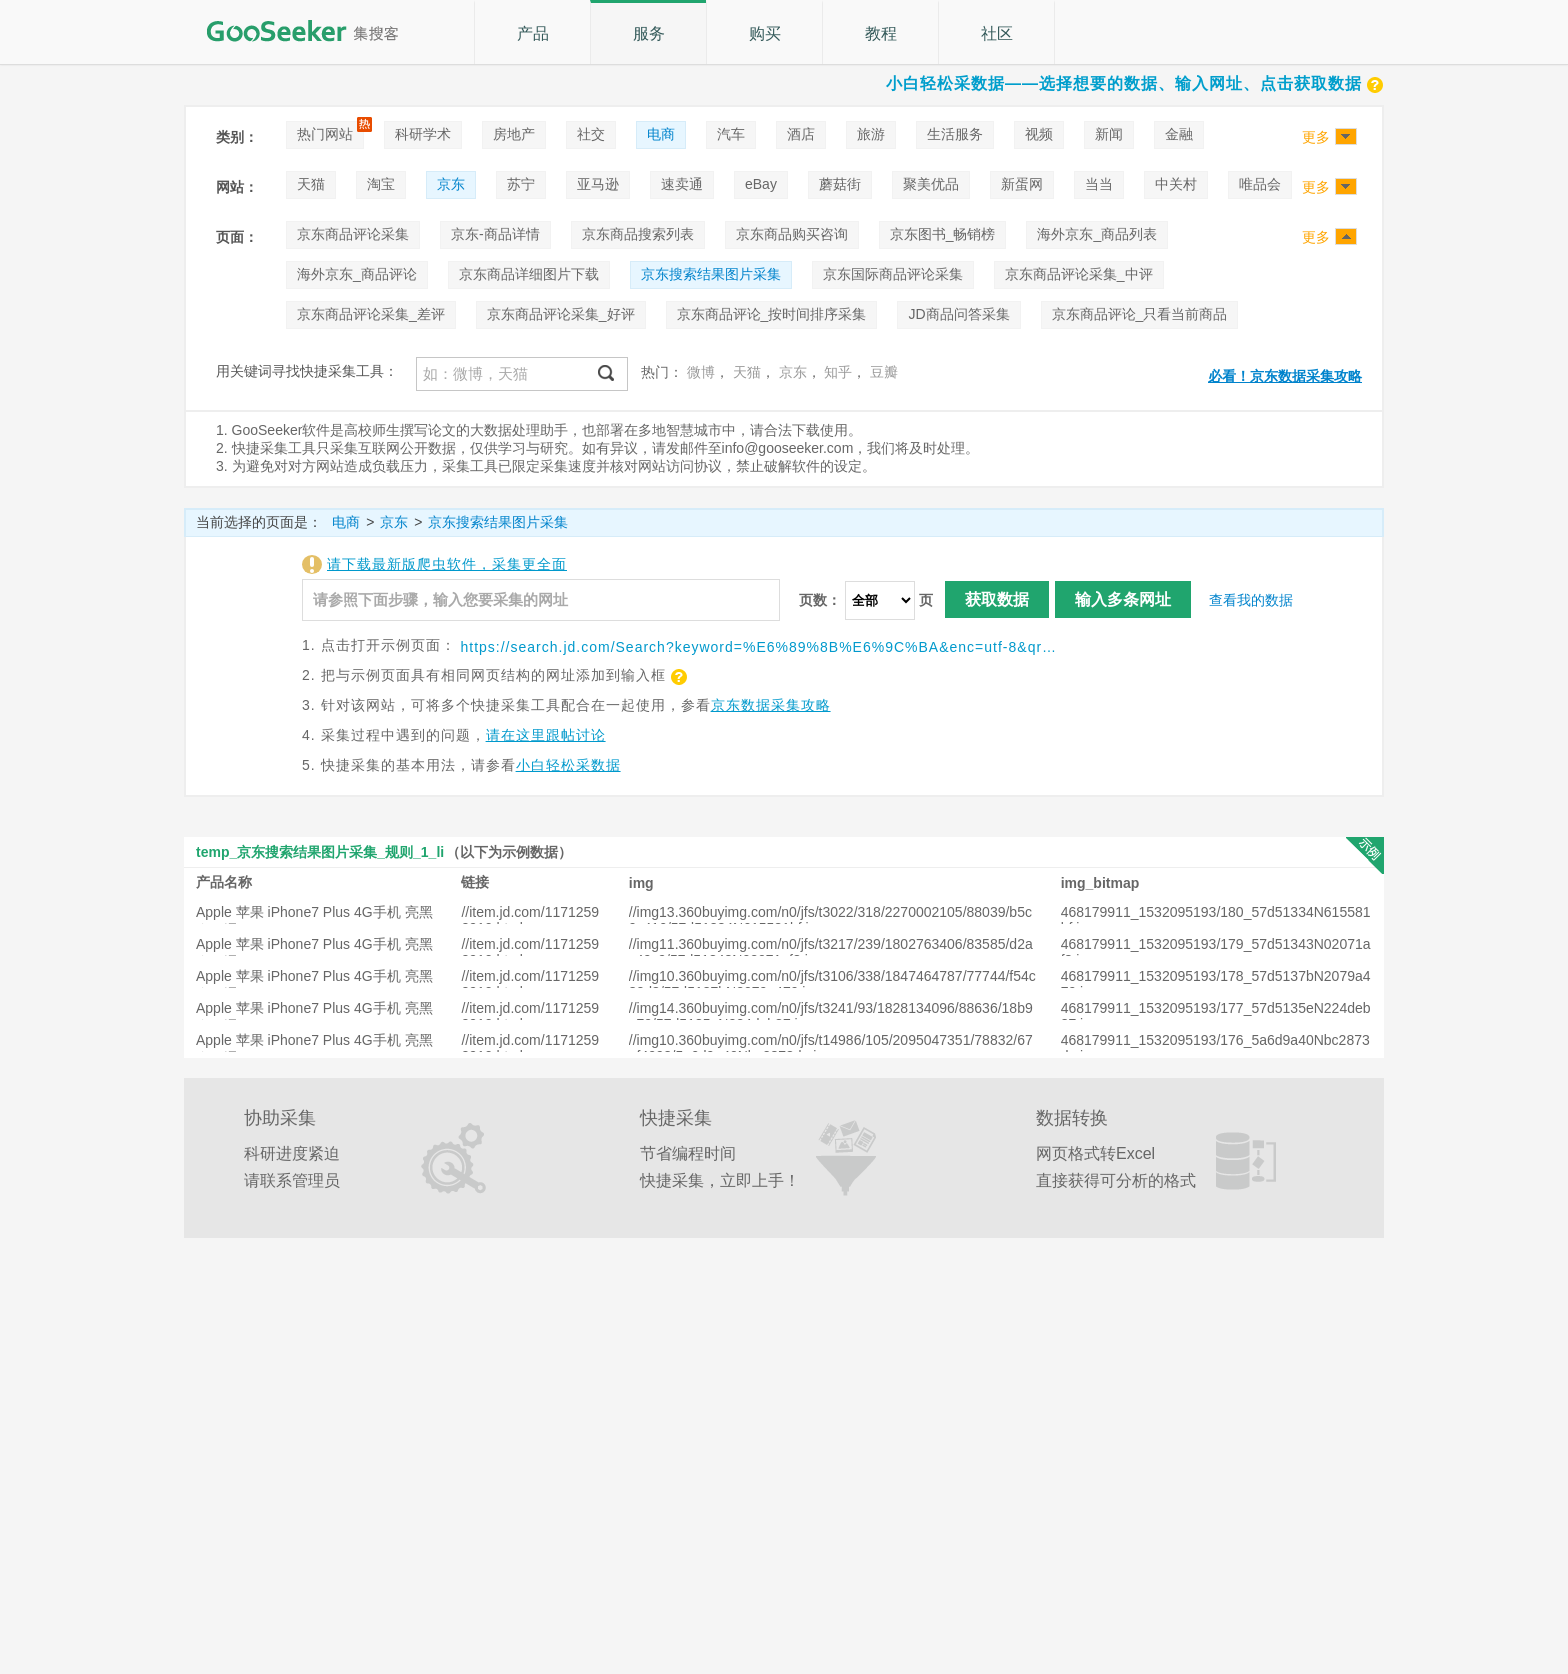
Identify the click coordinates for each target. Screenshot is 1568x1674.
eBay (761, 184)
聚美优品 (931, 184)
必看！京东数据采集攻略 (1285, 376)
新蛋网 (1022, 184)
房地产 (514, 134)
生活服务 (955, 134)
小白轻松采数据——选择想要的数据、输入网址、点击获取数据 (1135, 83)
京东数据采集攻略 (771, 705)
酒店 (801, 134)
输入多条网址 (1123, 599)
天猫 (311, 184)
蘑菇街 (840, 184)
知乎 (838, 372)
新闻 (1109, 134)
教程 (881, 33)
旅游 (871, 134)
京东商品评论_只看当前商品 (1140, 314)
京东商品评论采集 (353, 234)
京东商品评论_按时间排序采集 (772, 314)
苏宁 (521, 184)
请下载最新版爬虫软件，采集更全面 (447, 564)
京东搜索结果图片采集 (711, 274)
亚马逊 (598, 184)
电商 (661, 134)
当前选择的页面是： (259, 522)
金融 (1179, 134)
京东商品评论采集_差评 (371, 314)
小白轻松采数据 (568, 765)
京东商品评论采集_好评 (561, 314)
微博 (701, 372)
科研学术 (423, 134)
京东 (451, 184)
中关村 (1176, 184)
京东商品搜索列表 (638, 234)
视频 (1039, 134)
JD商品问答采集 (958, 314)
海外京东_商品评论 (357, 274)
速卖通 (682, 184)
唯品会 (1260, 184)
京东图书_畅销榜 (943, 234)
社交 (591, 134)
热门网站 (325, 134)
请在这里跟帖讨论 (546, 735)
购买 (765, 33)
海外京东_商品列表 (1097, 234)
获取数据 (997, 599)
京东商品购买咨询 (792, 234)
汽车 (731, 134)
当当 (1099, 184)
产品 (533, 33)
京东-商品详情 (495, 234)
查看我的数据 (1251, 600)
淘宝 (381, 184)
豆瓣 (884, 372)
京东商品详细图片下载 (529, 274)
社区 (997, 33)
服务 (649, 33)
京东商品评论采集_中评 (1079, 274)
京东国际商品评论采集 (893, 274)
